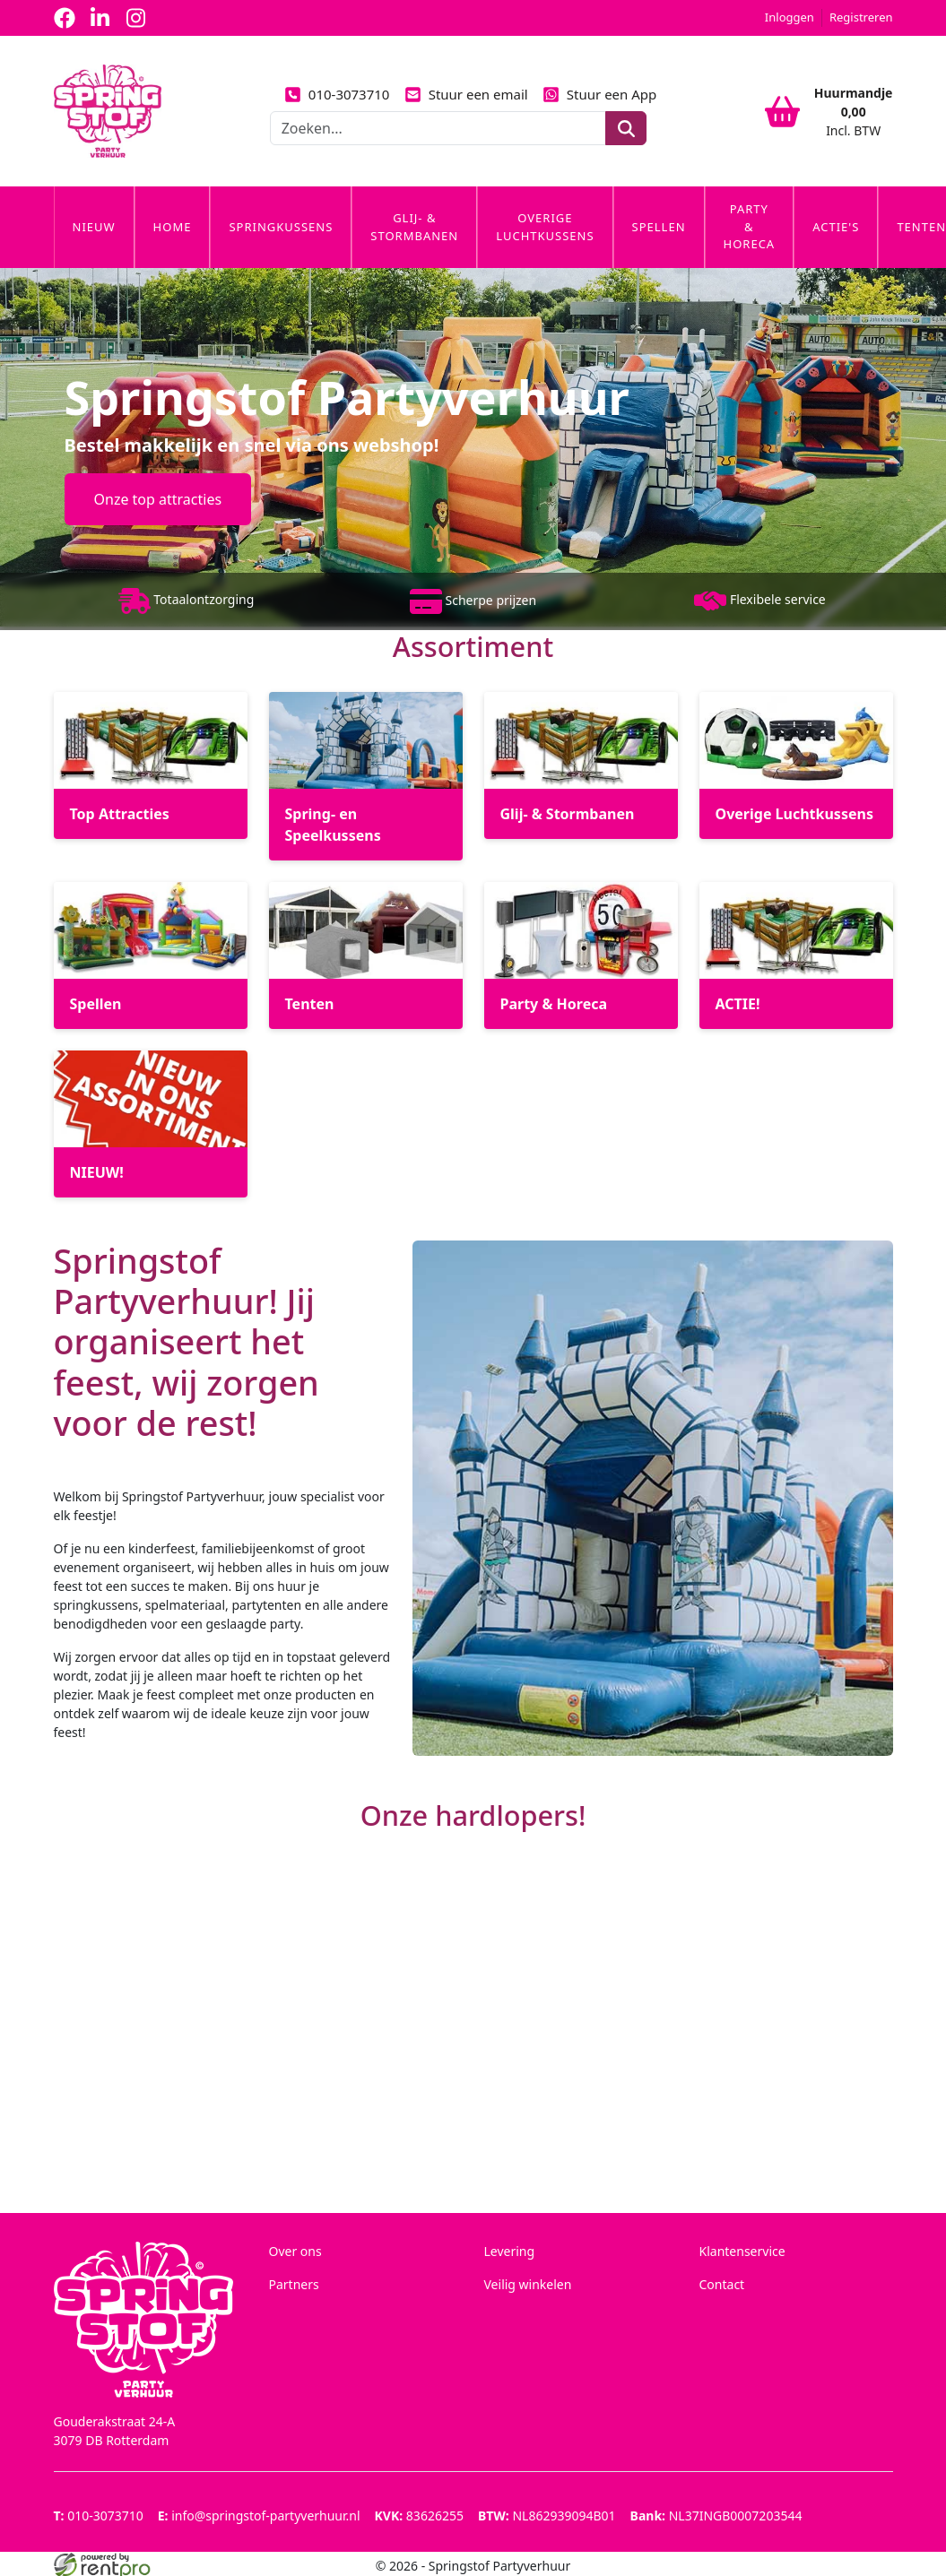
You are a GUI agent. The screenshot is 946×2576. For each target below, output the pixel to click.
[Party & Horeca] (581, 955)
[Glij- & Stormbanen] (581, 765)
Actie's (835, 227)
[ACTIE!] (796, 955)
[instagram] (136, 18)
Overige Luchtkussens (545, 227)
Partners (294, 2284)
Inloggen (789, 17)
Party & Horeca (750, 226)
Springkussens (281, 227)
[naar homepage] (107, 111)
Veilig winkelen (528, 2284)
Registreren (861, 17)
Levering (509, 2251)
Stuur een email (465, 94)
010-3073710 (337, 94)
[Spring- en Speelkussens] (366, 776)
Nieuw (94, 227)
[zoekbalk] (438, 128)
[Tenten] (366, 955)
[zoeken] (625, 128)
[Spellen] (150, 955)
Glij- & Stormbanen (414, 227)
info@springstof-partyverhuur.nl (259, 2515)
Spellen (659, 227)
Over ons (295, 2251)
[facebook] (64, 18)
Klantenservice (742, 2251)
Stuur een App (599, 94)
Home (172, 227)
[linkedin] (100, 18)
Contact (722, 2284)
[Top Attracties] (150, 765)
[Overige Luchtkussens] (796, 765)
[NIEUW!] (150, 1123)
